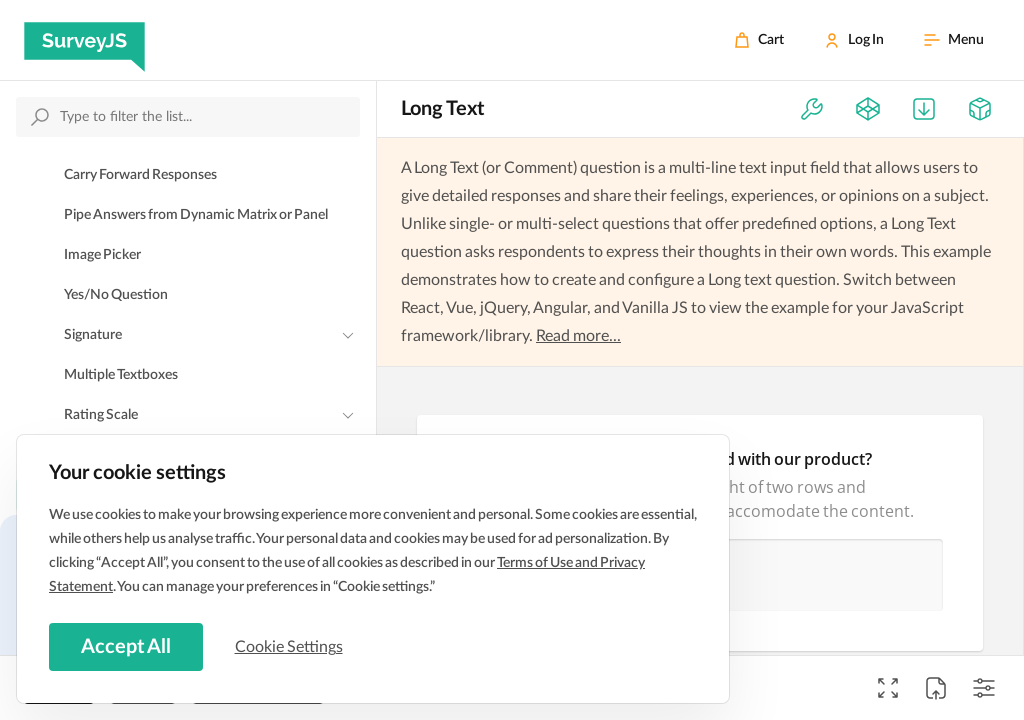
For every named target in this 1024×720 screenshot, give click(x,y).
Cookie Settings (289, 647)
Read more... (578, 336)
